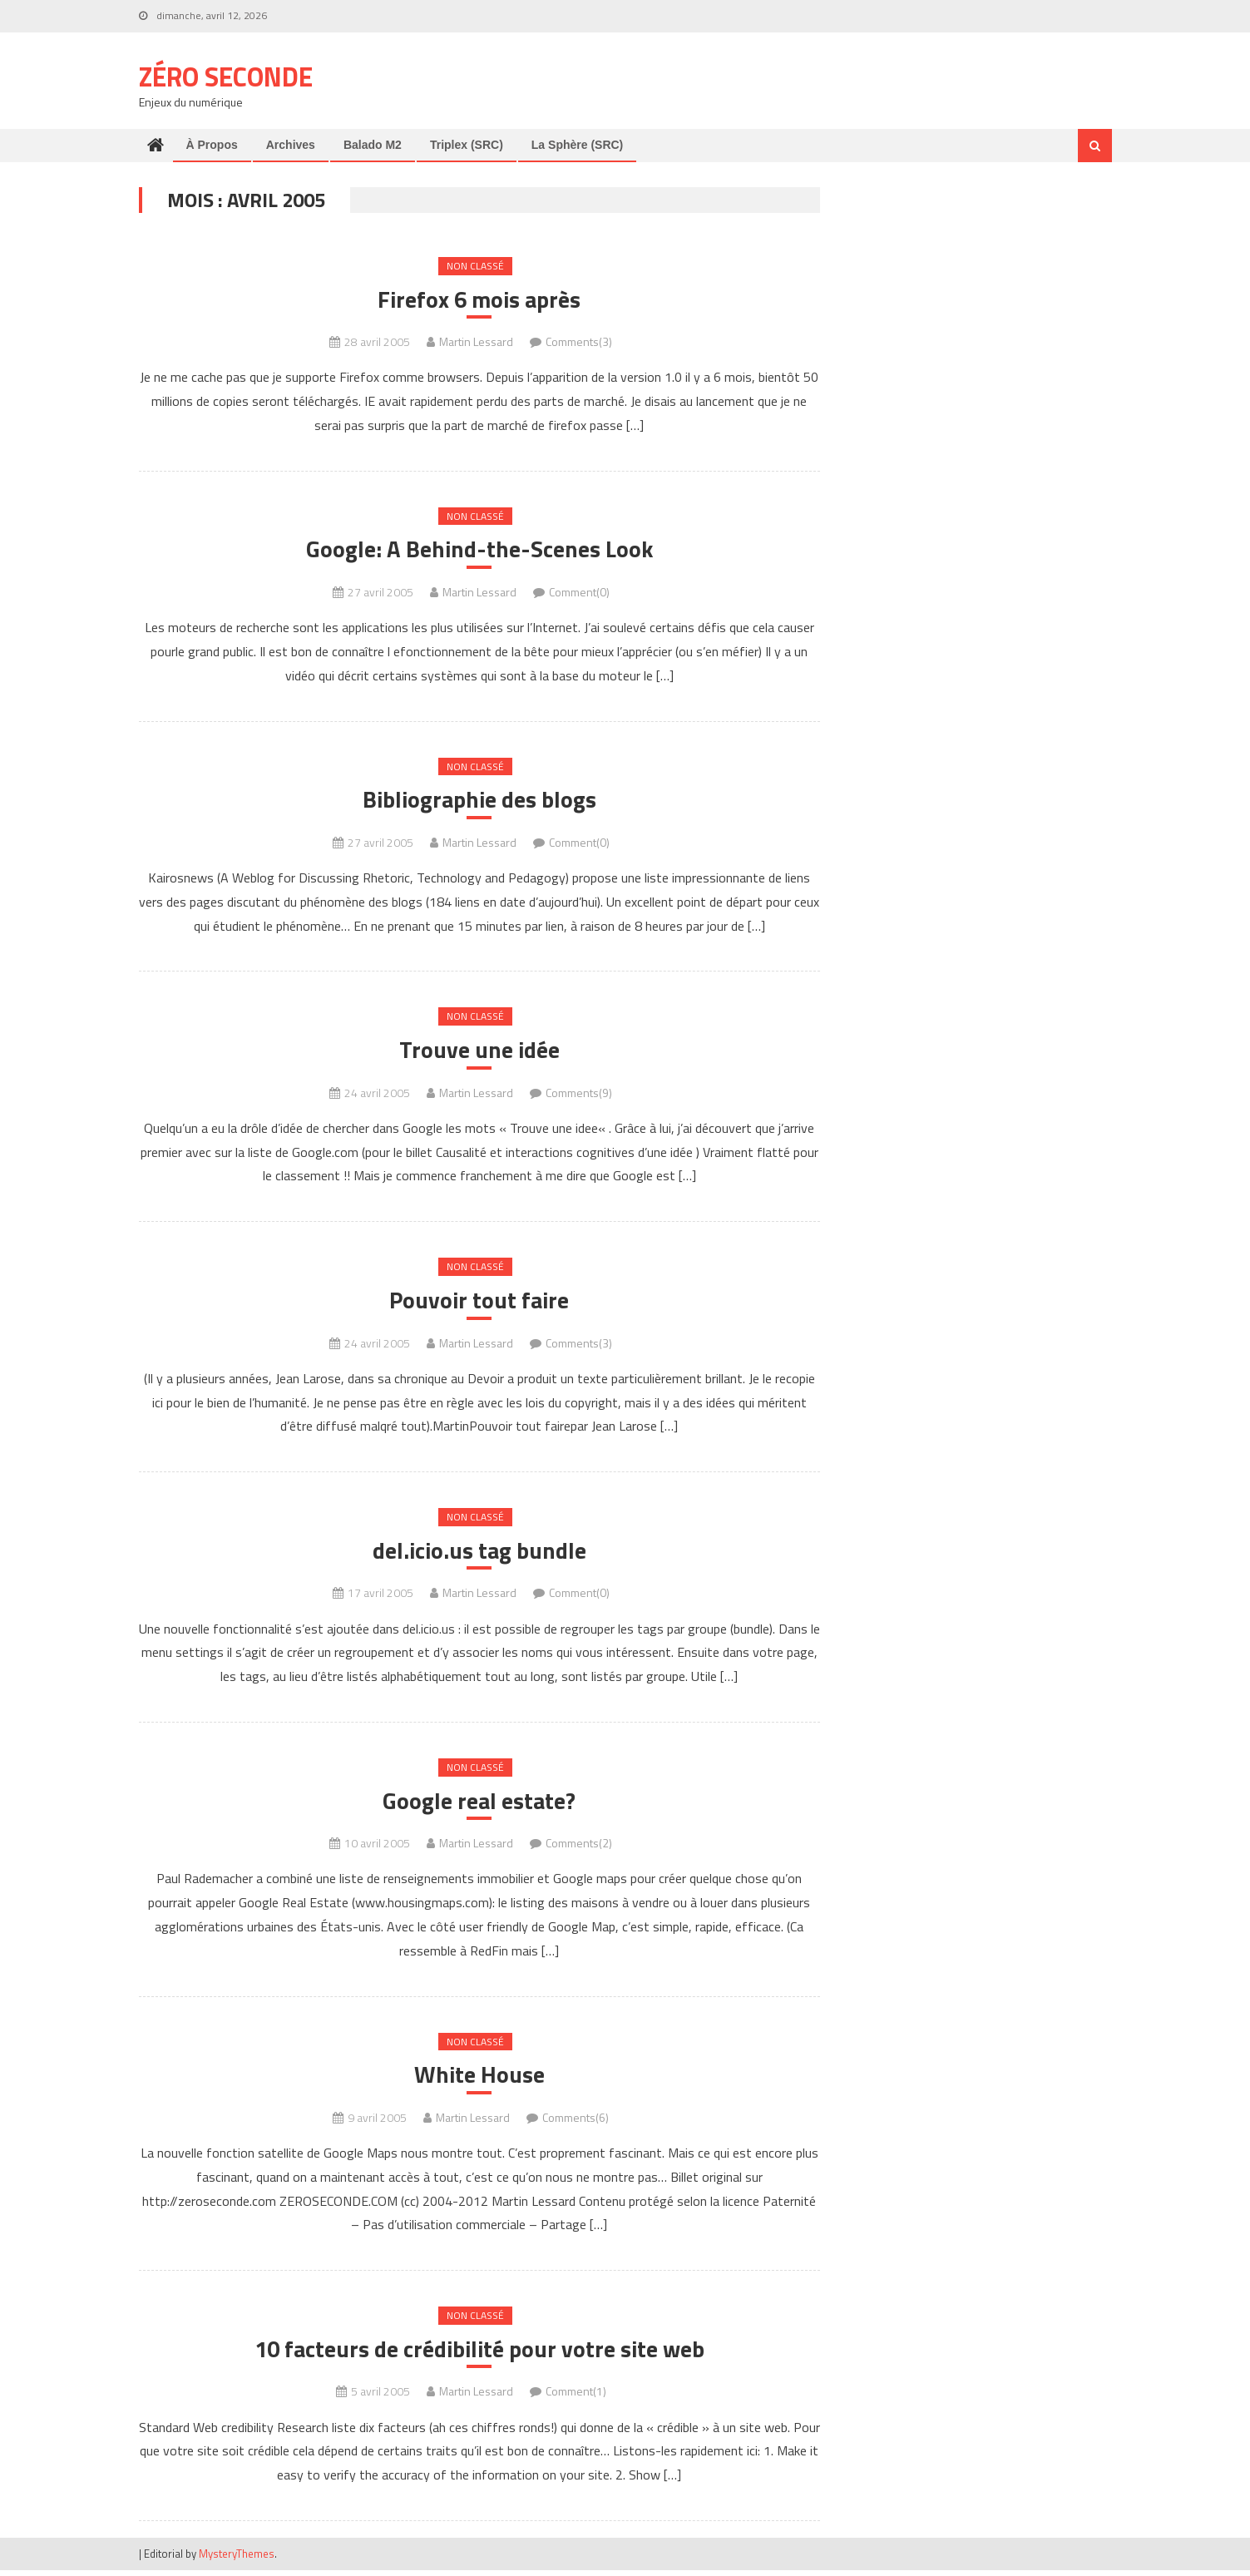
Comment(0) (579, 593)
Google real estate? (479, 1805)
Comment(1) (576, 2396)
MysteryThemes (236, 2559)
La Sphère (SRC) (577, 144)
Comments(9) (579, 1095)
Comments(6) (575, 2122)
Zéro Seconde (226, 76)
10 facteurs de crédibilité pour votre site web (479, 2355)
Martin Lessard (476, 342)
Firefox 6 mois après (479, 300)
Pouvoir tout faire (479, 1303)
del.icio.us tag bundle (479, 1554)
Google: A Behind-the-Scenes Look (479, 551)
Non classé (475, 266)
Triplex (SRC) (466, 144)
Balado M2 (372, 144)
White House (479, 2079)
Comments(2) (579, 1847)
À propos (212, 144)
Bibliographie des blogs (479, 802)
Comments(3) (579, 342)
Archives (290, 144)
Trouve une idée (479, 1052)
